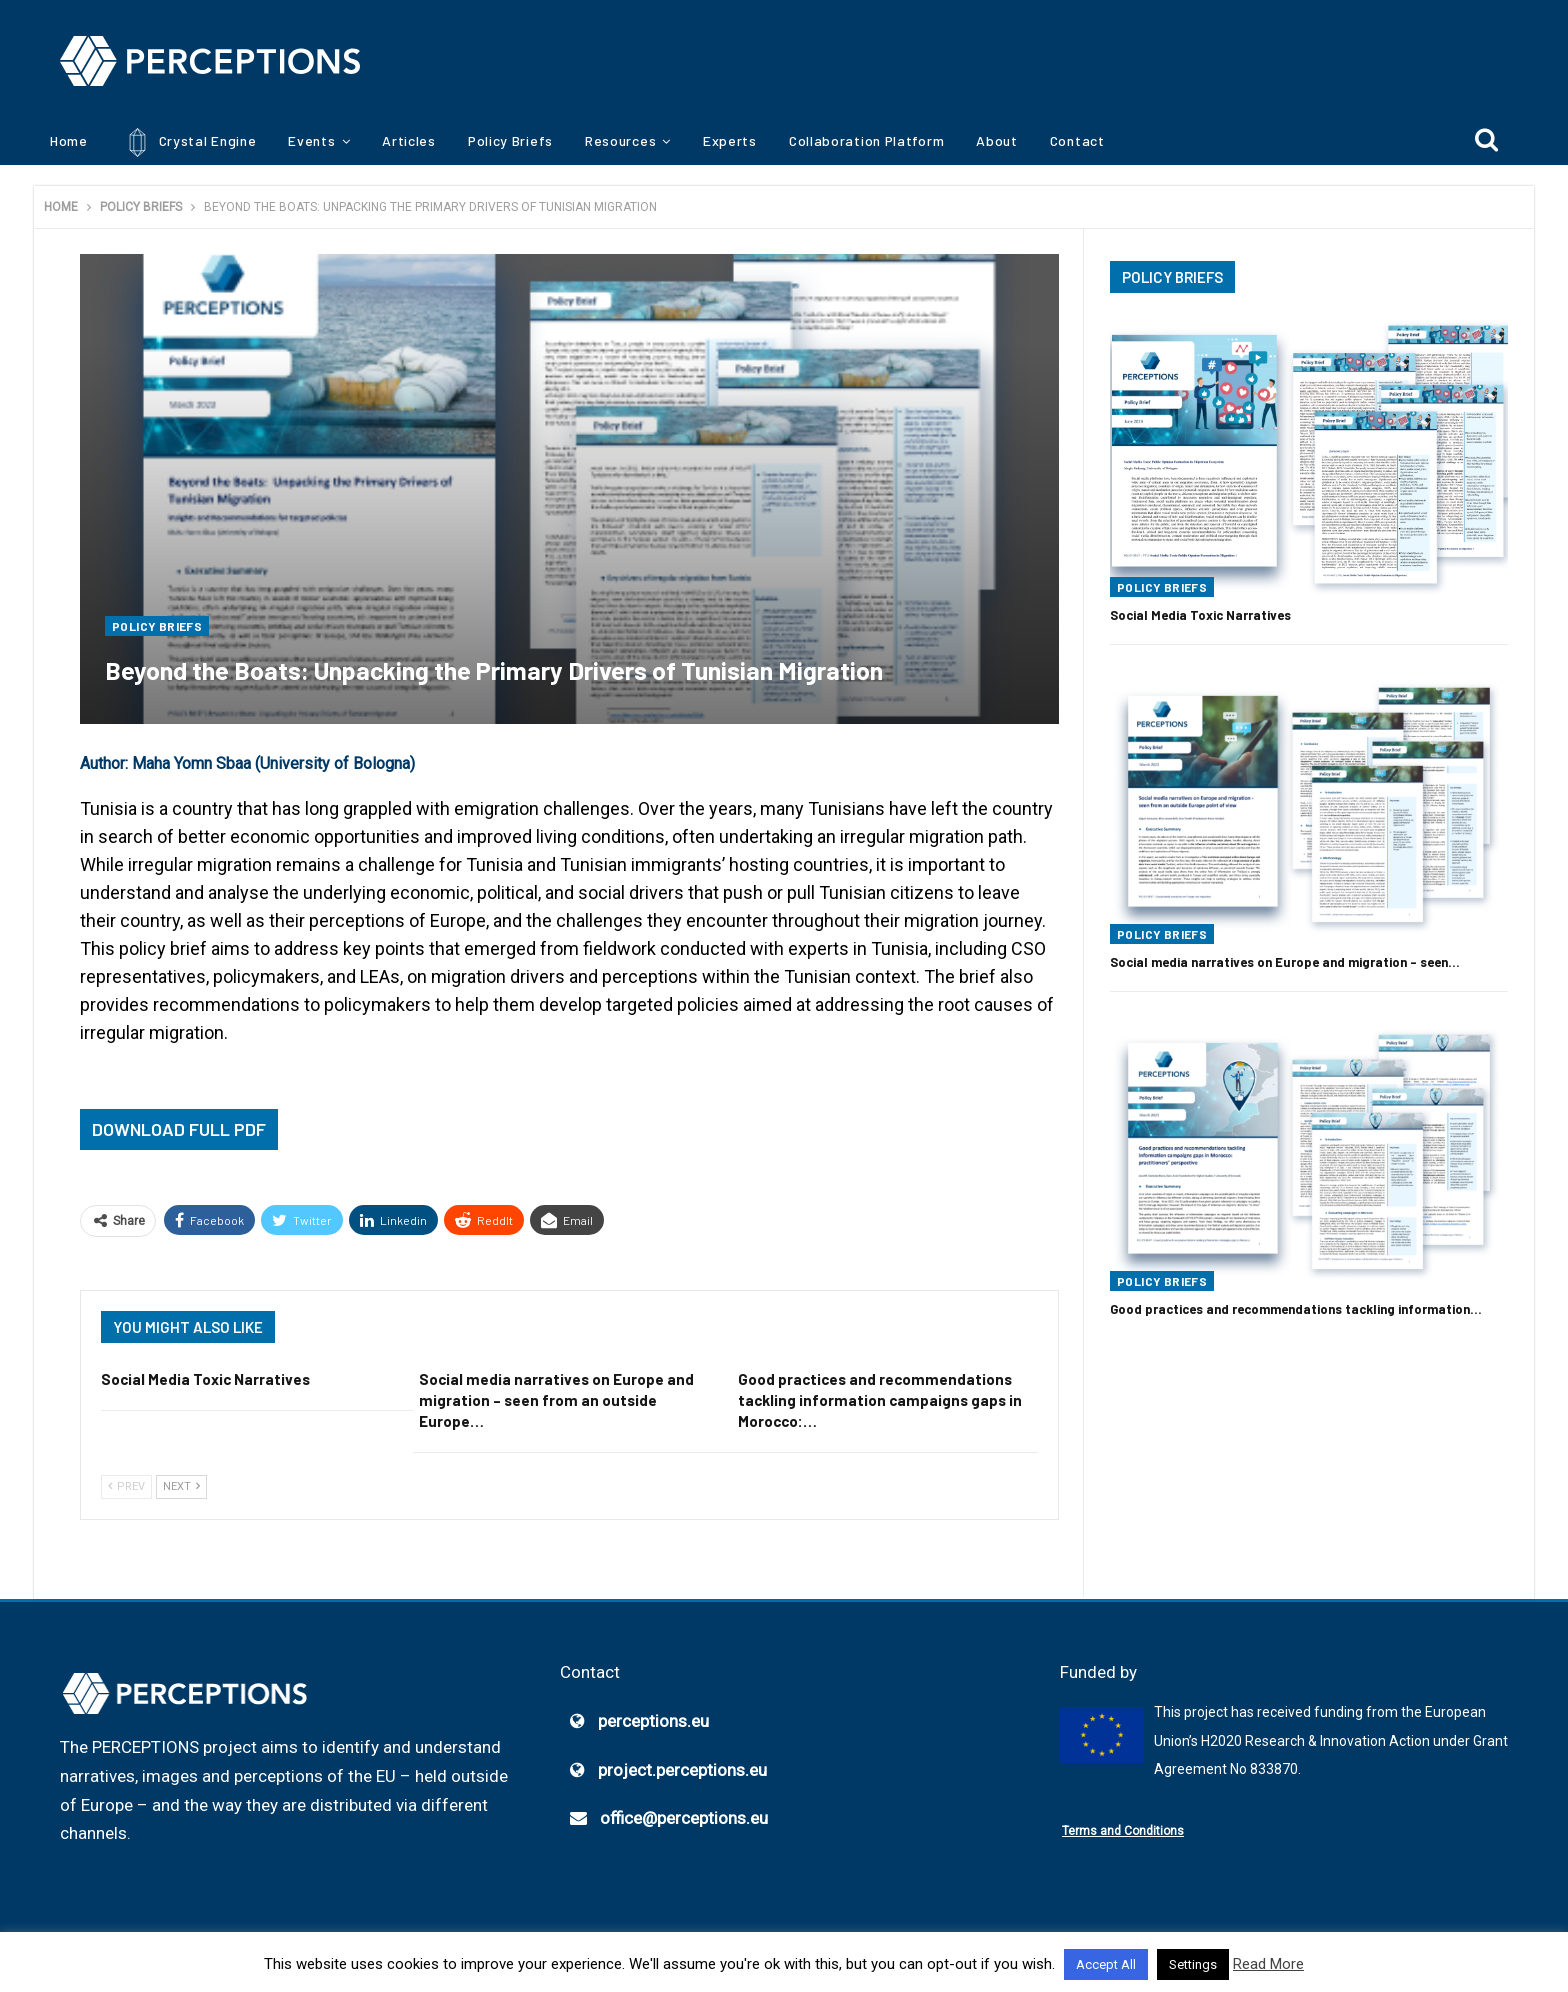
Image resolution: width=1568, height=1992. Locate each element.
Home (69, 140)
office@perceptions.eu (684, 1819)
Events (311, 140)
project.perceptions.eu (682, 1770)
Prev (126, 1486)
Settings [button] (1193, 1964)
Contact (1077, 140)
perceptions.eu (653, 1721)
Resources (620, 140)
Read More (1268, 1964)
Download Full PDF (179, 1129)
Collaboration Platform (866, 140)
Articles (409, 140)
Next (181, 1486)
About (997, 140)
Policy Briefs (510, 140)
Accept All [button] (1106, 1964)
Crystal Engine (188, 142)
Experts (730, 140)
